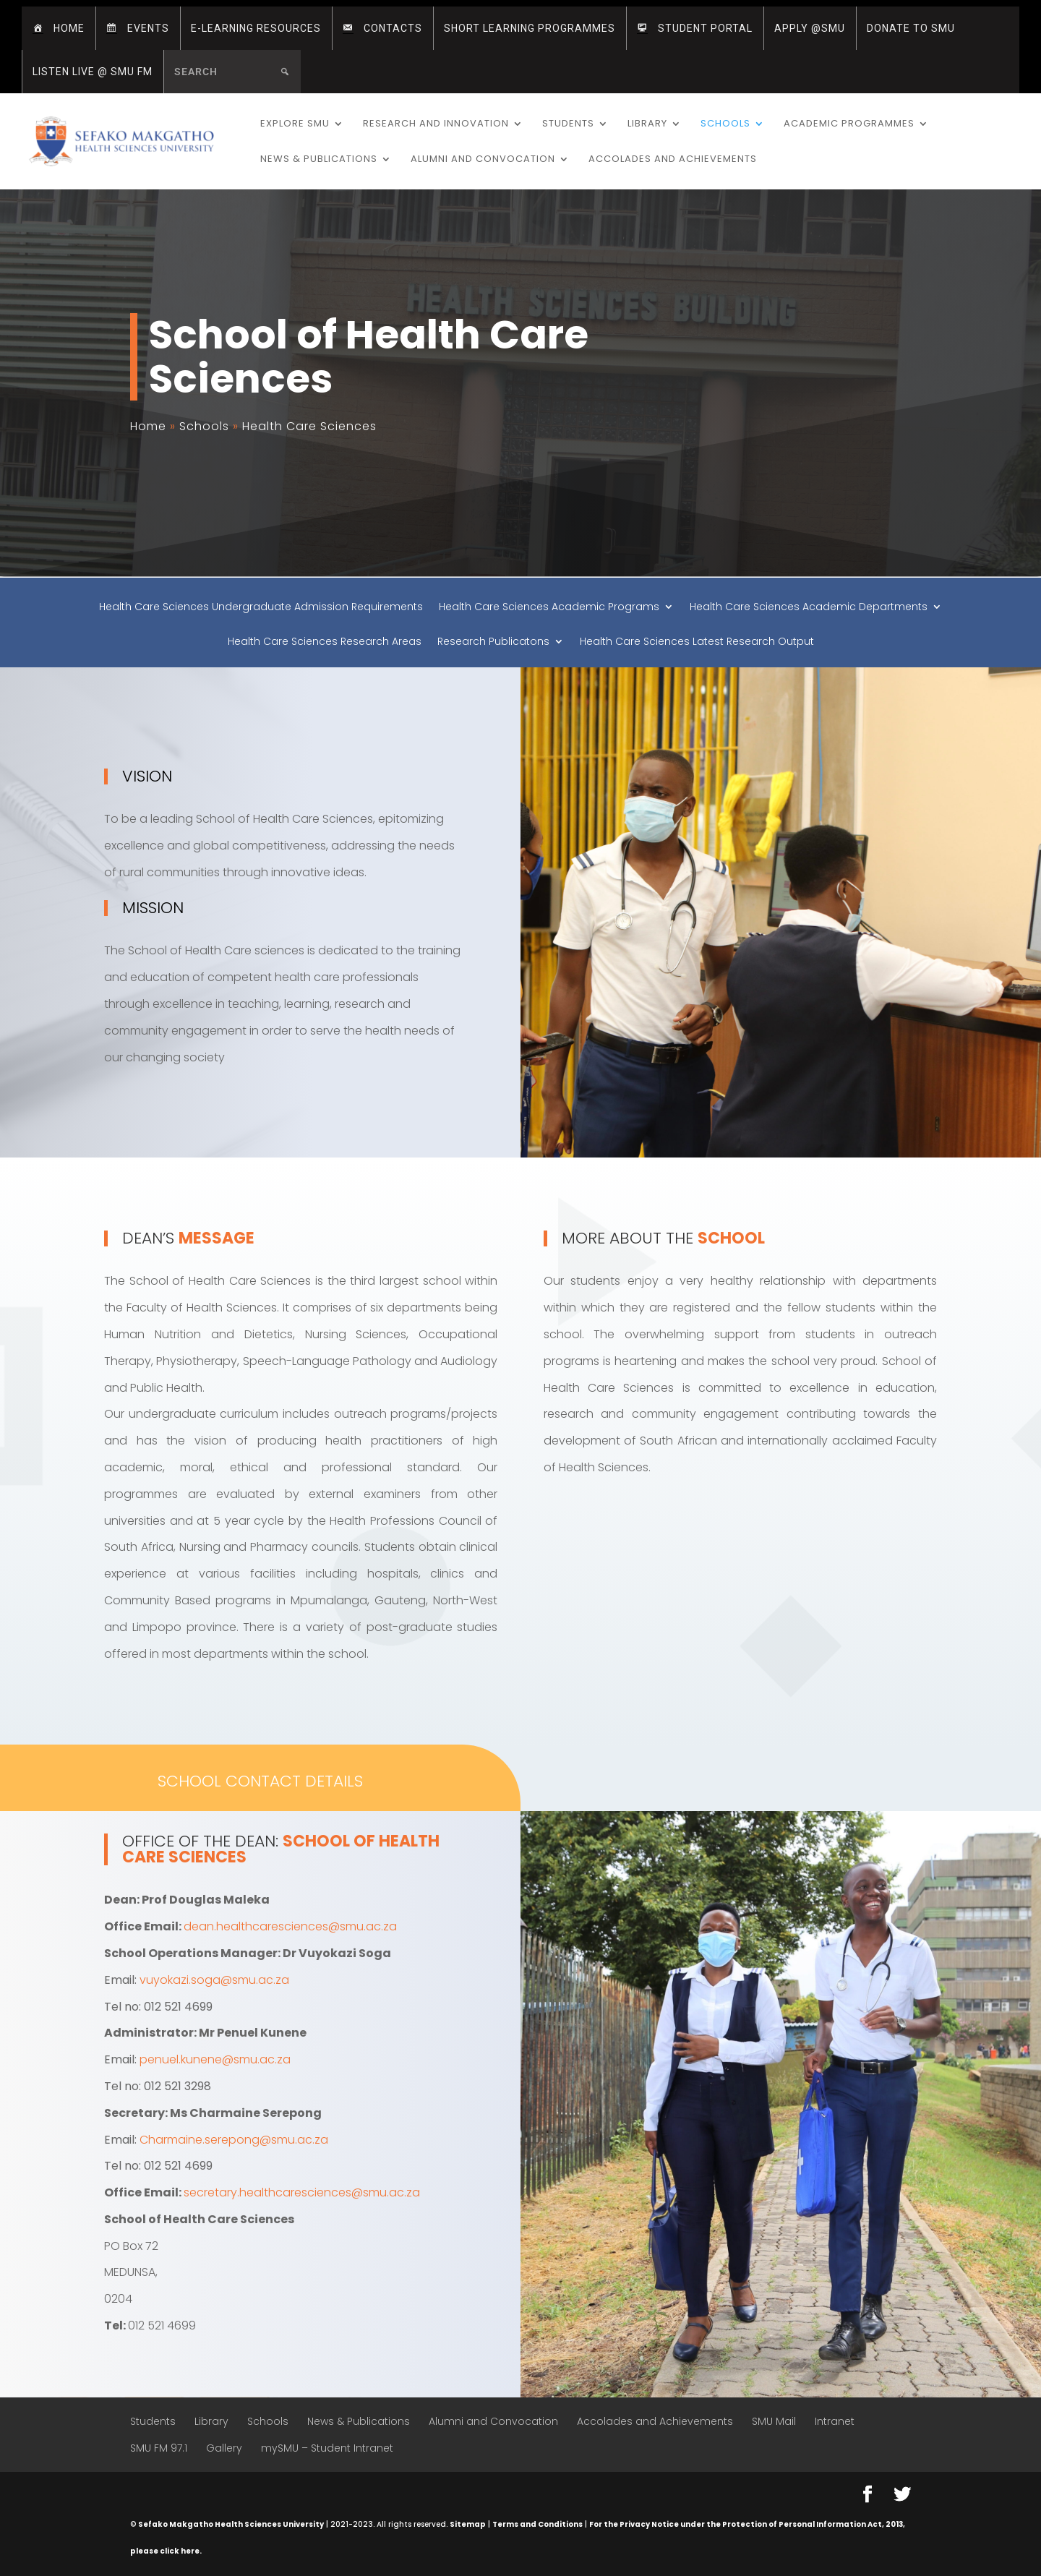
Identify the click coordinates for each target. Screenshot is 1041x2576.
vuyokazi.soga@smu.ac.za (214, 1980)
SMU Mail (774, 2421)
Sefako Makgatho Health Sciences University (231, 2524)
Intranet (834, 2421)
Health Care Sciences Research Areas (324, 642)
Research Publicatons (493, 642)
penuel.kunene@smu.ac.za (215, 2059)
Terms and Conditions (537, 2524)
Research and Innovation (436, 124)
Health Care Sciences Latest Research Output (697, 642)
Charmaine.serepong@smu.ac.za (234, 2139)
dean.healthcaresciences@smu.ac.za (290, 1926)
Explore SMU (295, 124)
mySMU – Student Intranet (327, 2448)
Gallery (224, 2448)
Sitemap (468, 2524)
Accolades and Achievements (672, 160)
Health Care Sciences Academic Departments (809, 608)
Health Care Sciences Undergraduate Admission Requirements (261, 608)
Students (568, 124)
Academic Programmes (849, 124)
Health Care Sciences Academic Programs (549, 608)
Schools (725, 124)
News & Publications (318, 160)
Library (647, 124)
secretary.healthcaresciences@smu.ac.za (302, 2192)
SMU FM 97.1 (158, 2448)
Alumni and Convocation (483, 160)
